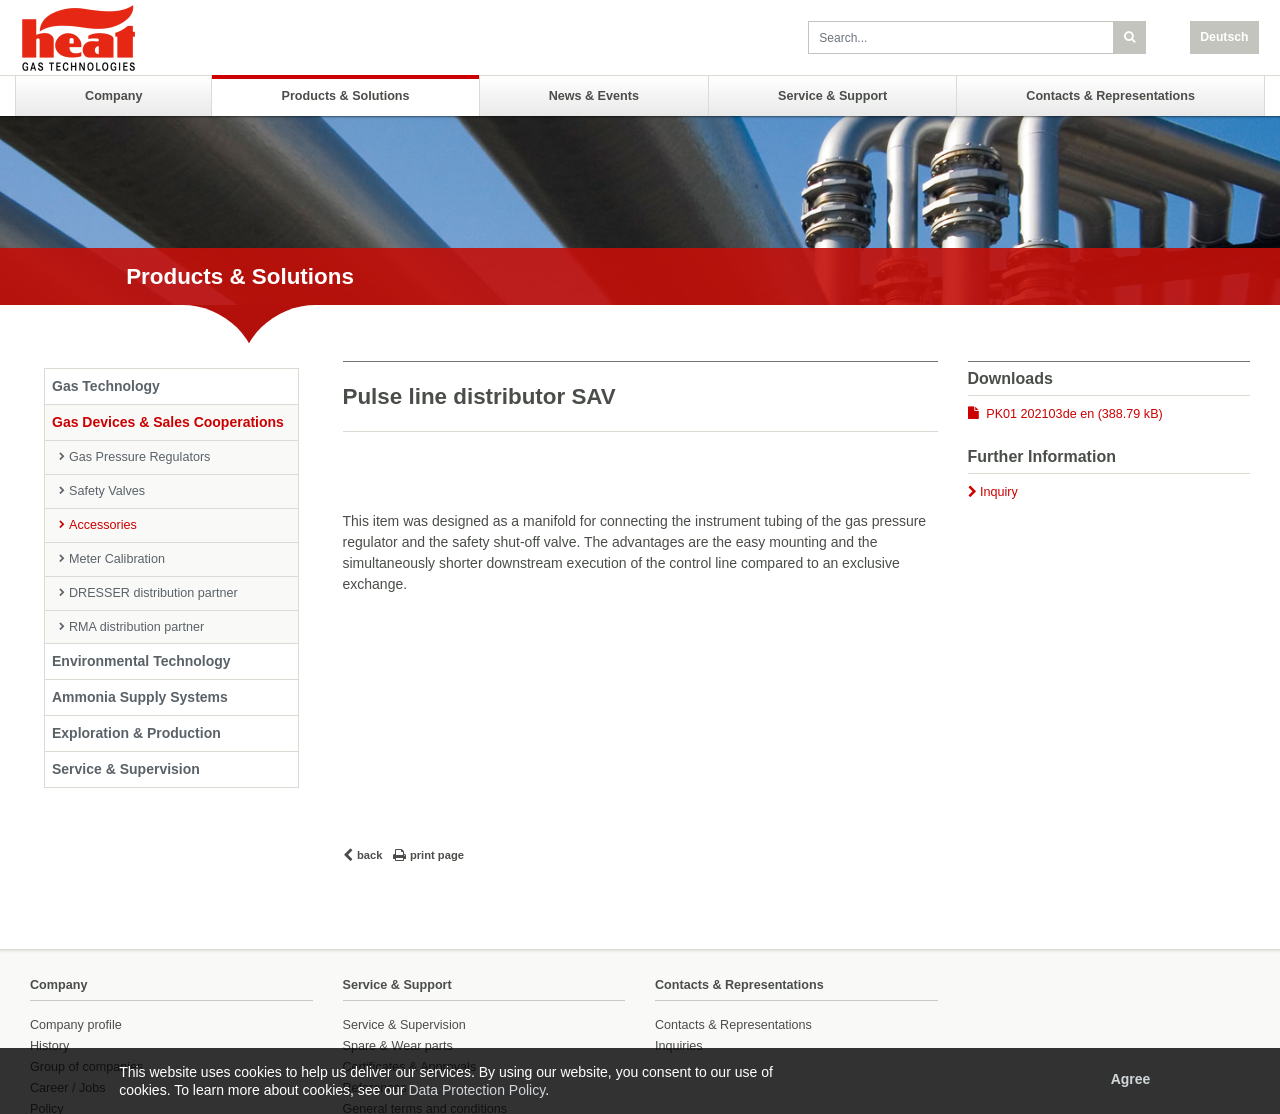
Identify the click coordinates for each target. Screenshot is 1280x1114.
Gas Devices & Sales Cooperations (168, 422)
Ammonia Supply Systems (140, 697)
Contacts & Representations (1110, 96)
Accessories (103, 525)
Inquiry (999, 492)
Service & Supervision (126, 769)
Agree (1131, 1079)
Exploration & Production (136, 733)
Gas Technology (106, 386)
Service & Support (832, 96)
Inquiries (679, 1046)
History (49, 1046)
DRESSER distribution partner (153, 593)
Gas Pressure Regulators (139, 457)
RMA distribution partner (136, 627)
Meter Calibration (117, 559)
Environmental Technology (141, 661)
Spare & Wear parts (398, 1046)
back (370, 855)
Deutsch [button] (1224, 37)
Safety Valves (107, 491)
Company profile (76, 1025)
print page (437, 855)
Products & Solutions (346, 96)
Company (113, 96)
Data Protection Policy (476, 1090)
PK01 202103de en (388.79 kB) (1074, 414)
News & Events (594, 96)
